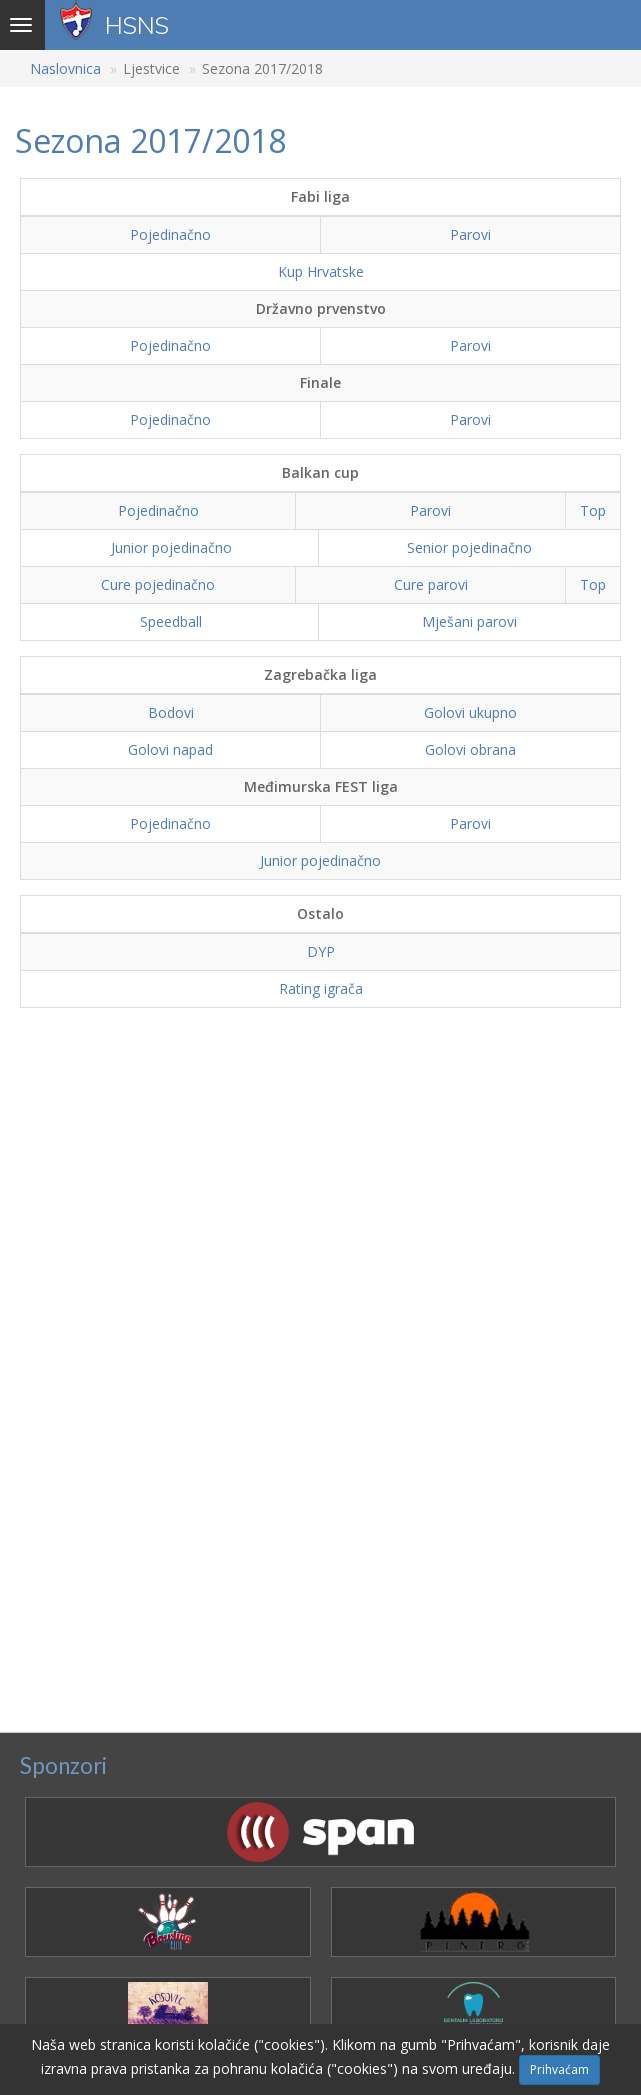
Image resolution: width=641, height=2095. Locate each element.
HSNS (137, 25)
